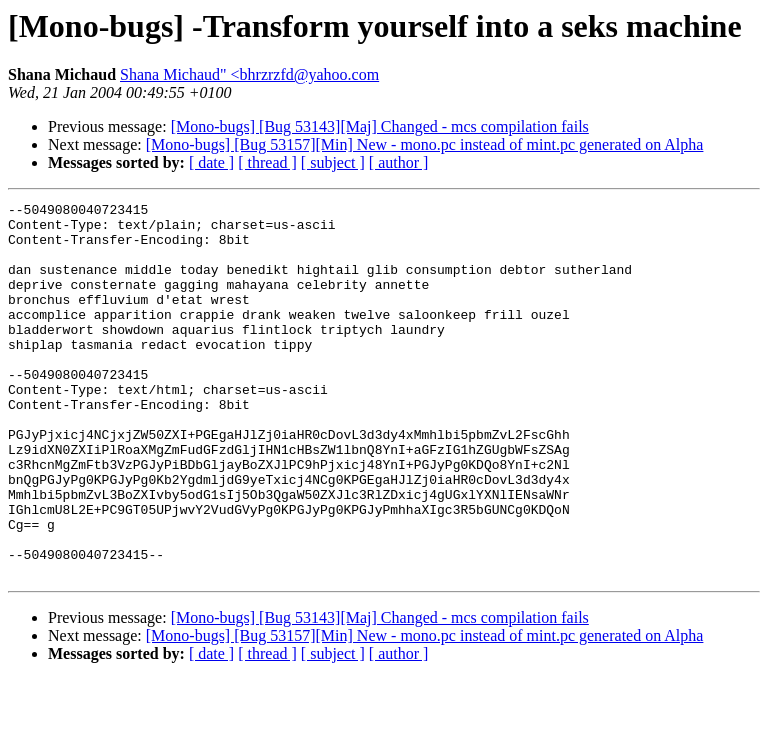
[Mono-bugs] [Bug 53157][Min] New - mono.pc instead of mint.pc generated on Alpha (425, 144)
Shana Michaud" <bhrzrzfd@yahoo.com (249, 74)
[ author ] (399, 162)
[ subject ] (333, 162)
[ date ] (211, 162)
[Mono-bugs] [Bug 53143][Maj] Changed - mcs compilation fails (380, 126)
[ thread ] (267, 162)
